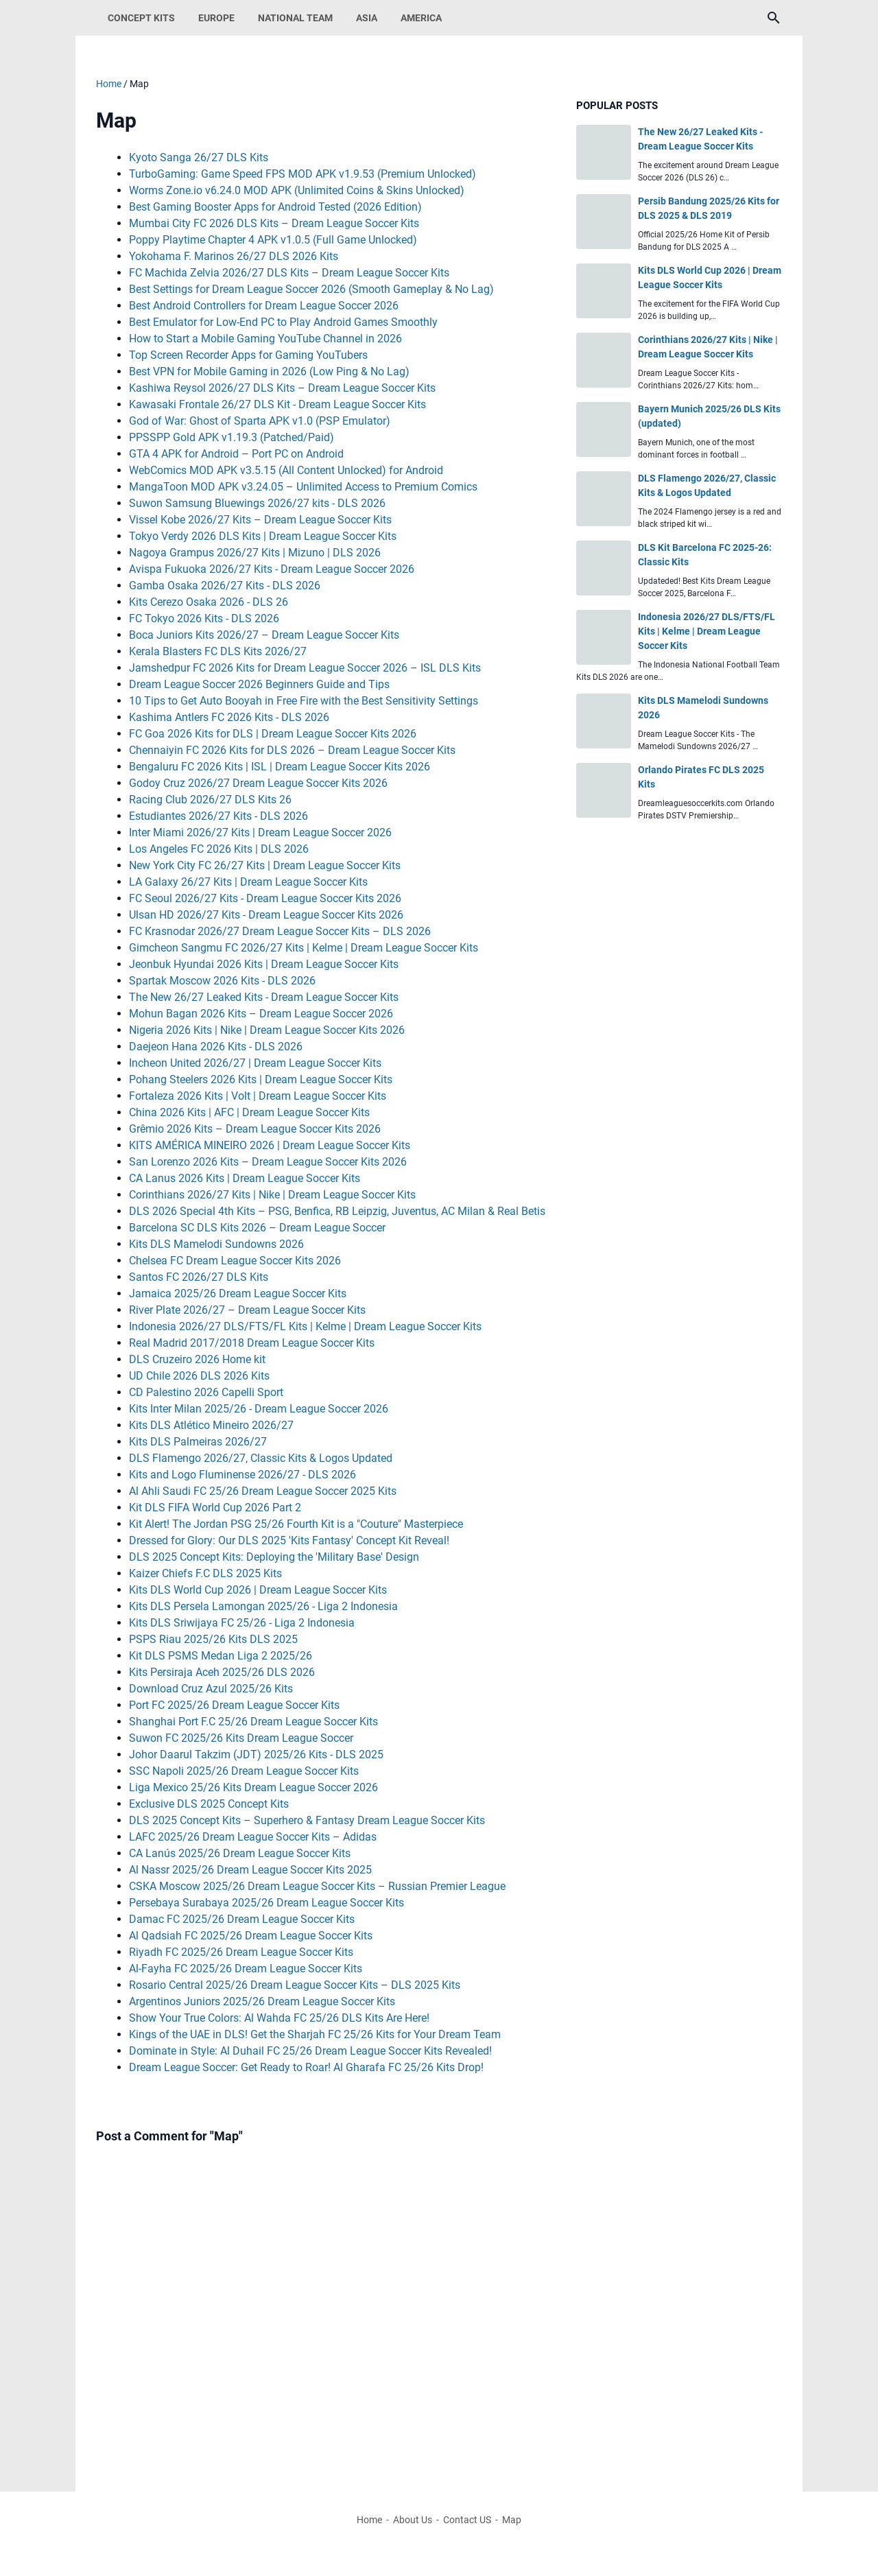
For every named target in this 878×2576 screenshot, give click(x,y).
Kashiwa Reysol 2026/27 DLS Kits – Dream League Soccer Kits (282, 387)
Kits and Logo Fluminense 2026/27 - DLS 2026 (242, 1474)
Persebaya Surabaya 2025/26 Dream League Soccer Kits (266, 1902)
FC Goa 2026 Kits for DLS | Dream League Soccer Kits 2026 (272, 733)
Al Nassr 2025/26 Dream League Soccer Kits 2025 (250, 1869)
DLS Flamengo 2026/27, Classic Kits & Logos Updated (260, 1458)
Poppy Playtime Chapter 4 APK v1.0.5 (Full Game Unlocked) (273, 239)
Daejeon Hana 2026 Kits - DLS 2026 (215, 1046)
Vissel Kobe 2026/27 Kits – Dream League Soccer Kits (260, 519)
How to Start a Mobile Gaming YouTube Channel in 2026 (265, 338)
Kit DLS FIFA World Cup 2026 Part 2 (215, 1507)
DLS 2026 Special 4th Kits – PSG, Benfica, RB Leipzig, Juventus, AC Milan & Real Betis (337, 1211)
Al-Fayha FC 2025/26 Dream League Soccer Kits (245, 1968)
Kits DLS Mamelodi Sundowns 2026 (216, 1244)
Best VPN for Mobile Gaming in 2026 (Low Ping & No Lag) (269, 371)
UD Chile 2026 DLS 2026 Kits (199, 1375)
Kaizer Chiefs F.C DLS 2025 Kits (205, 1573)
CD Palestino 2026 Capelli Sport (206, 1392)
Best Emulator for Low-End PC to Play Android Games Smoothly (283, 322)
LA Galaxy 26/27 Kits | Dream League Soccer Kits (248, 881)
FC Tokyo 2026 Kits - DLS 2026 (204, 618)
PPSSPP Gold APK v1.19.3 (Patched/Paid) (231, 437)
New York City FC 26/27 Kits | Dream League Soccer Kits (265, 865)
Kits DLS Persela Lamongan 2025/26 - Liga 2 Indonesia (263, 1606)
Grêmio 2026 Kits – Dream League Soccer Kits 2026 (255, 1128)
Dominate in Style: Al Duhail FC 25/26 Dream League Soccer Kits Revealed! (310, 2050)
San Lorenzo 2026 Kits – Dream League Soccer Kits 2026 (268, 1161)
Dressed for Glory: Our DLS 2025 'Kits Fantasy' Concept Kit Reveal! (289, 1540)
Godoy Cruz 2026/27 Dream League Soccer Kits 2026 (258, 783)
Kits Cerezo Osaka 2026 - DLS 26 (208, 601)
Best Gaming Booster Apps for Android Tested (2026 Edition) (275, 206)
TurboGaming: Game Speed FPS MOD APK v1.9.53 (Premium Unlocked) (302, 173)
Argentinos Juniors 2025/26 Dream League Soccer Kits (262, 2001)
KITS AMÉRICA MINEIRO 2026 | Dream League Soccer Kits (269, 1145)
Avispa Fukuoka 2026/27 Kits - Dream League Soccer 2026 (271, 569)
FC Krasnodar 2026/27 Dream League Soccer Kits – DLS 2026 (280, 931)
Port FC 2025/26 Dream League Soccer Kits (234, 1705)
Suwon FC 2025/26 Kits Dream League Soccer (241, 1738)
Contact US (467, 2519)
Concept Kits (141, 17)
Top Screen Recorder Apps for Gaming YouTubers (248, 355)
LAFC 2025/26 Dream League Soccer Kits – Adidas (253, 1836)
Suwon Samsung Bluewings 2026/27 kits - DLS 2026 (257, 503)
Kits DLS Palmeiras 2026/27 (198, 1441)
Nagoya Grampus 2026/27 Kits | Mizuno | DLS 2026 (255, 552)
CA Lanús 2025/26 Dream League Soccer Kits (240, 1853)
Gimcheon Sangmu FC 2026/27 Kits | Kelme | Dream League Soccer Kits (303, 947)
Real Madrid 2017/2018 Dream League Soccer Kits (252, 1342)
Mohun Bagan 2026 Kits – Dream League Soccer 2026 (261, 1013)
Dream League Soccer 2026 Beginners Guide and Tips (259, 684)
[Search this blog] (774, 18)
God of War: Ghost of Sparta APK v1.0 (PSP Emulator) (259, 420)
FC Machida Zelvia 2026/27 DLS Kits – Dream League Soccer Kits (289, 272)
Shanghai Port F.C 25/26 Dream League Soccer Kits (253, 1721)
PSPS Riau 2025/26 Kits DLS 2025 (213, 1639)
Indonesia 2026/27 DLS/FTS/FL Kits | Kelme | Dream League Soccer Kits (305, 1326)
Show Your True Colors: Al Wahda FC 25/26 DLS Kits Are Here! (279, 2017)
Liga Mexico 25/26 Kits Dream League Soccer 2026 (253, 1787)
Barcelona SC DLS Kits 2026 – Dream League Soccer (257, 1227)
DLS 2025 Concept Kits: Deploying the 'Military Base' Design (274, 1556)
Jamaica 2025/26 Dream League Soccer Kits (237, 1293)
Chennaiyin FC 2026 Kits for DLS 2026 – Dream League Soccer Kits (292, 750)
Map (511, 2519)
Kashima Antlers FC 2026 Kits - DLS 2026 (229, 717)
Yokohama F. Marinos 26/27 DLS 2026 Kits (233, 256)
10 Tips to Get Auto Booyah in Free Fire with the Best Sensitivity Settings (303, 700)
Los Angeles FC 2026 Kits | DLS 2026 (219, 848)
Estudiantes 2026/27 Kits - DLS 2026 (218, 816)
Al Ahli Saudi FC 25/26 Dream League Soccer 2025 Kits (262, 1491)
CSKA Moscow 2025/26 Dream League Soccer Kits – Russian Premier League (317, 1886)
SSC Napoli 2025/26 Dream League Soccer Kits (244, 1770)
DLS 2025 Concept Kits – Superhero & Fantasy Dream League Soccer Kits (307, 1820)
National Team (295, 17)
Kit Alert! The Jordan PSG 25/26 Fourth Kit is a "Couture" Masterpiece (296, 1524)
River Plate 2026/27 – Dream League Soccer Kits (247, 1309)
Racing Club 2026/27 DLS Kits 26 (210, 799)
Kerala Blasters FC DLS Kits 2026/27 (218, 651)
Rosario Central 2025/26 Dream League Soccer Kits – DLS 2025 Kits (294, 1985)
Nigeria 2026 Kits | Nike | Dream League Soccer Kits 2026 (267, 1030)
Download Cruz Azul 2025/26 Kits (211, 1688)
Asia (366, 17)
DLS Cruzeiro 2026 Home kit (197, 1359)
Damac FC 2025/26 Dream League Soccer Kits (242, 1919)
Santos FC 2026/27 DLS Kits (198, 1277)
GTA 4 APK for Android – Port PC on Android (236, 453)
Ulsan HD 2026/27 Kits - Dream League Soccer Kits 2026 (266, 914)
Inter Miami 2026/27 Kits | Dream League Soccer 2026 (260, 832)
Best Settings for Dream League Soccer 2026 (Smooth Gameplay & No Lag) (311, 289)
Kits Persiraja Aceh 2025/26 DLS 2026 (222, 1672)
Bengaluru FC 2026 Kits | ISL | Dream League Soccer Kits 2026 (279, 766)
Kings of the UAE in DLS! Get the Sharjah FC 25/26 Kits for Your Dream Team (315, 2034)
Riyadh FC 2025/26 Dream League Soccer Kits (241, 1952)
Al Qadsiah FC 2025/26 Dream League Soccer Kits (250, 1935)
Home (369, 2519)
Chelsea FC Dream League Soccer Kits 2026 (235, 1260)
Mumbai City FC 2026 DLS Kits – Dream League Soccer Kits (274, 223)
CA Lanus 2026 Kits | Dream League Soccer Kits (244, 1178)
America (421, 17)
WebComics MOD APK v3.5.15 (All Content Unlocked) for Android (286, 470)
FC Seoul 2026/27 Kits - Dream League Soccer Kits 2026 (265, 898)
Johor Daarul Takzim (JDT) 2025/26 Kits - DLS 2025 (256, 1754)
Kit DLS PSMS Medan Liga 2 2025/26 (220, 1655)
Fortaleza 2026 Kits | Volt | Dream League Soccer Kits (257, 1095)
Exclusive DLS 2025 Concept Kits (209, 1803)
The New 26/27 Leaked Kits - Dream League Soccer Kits (264, 997)
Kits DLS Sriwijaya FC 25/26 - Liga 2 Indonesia (242, 1622)
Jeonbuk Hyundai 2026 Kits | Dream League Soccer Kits (264, 964)
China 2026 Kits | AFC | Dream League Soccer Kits (249, 1112)
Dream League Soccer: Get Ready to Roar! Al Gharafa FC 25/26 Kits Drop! (306, 2067)
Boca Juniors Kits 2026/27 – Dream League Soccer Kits (264, 634)
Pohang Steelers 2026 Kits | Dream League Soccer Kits (260, 1079)
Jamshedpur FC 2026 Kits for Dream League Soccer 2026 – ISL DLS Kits (305, 667)
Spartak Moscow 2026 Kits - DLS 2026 (222, 980)
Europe (216, 17)
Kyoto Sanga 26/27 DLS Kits (198, 157)
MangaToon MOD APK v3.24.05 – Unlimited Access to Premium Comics (303, 486)
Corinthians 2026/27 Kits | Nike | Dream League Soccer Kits (272, 1194)
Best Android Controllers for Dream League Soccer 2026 (264, 305)
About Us (412, 2519)
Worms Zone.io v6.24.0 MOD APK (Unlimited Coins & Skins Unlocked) (296, 190)
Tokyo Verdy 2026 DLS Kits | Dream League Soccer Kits (262, 536)
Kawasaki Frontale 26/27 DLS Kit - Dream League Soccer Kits (277, 404)
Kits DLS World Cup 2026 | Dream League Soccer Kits (258, 1589)
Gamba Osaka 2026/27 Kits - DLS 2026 (224, 585)
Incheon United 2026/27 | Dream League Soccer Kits (255, 1063)
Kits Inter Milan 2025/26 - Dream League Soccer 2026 (258, 1408)
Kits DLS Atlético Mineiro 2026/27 (211, 1425)
